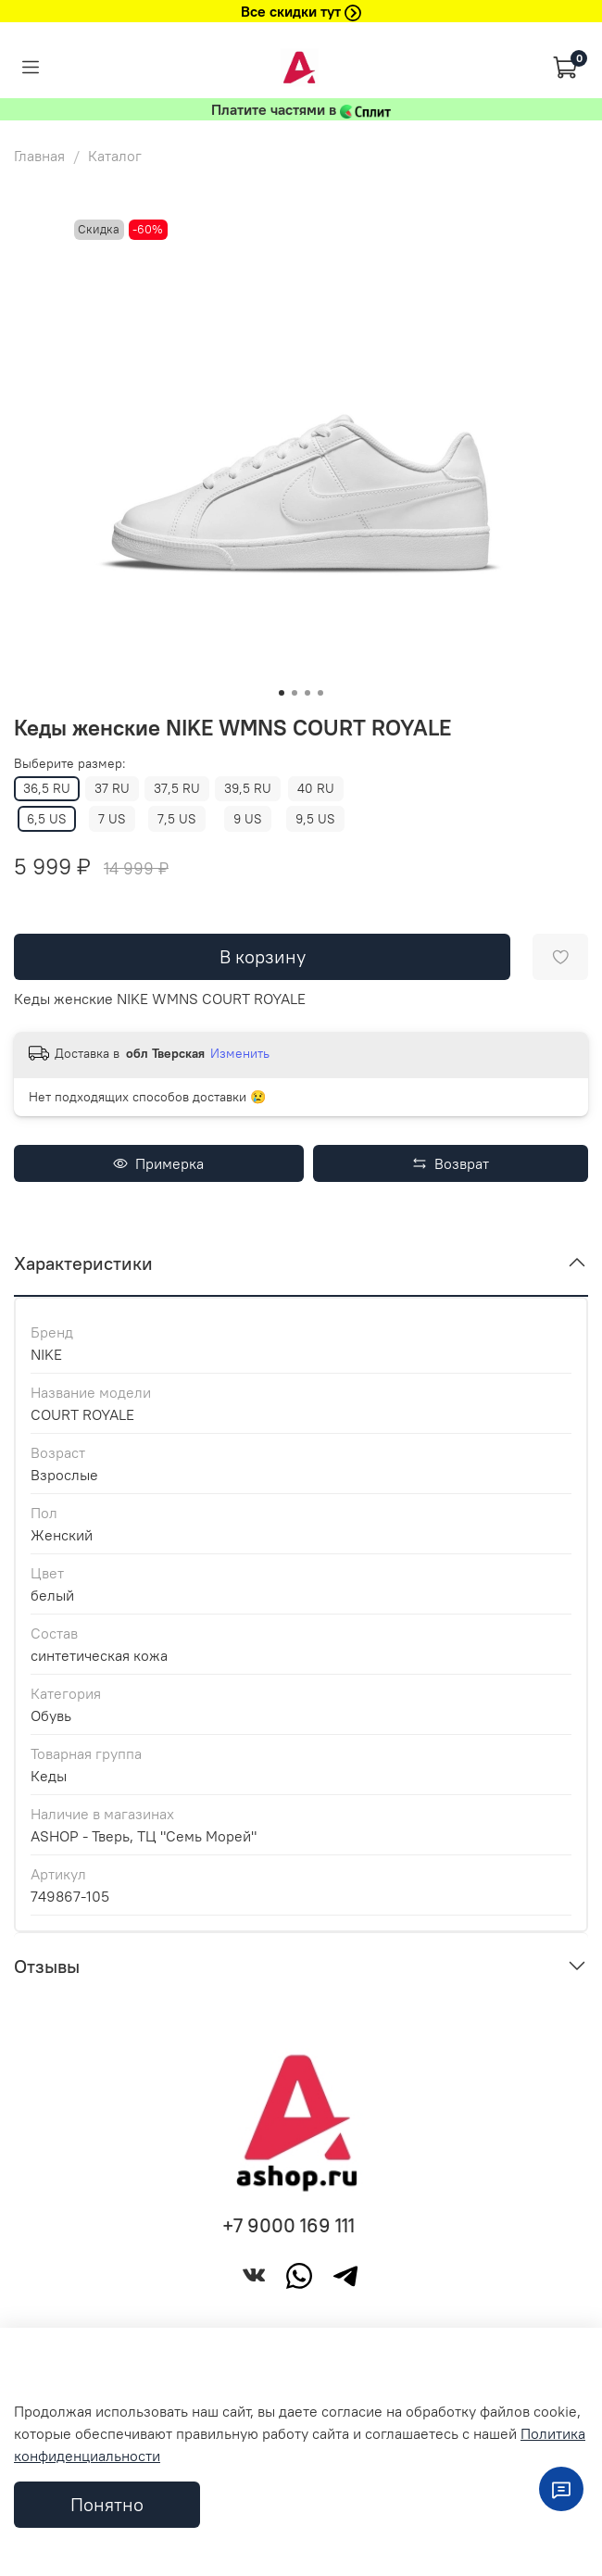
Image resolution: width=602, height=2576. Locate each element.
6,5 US (47, 818)
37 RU (112, 788)
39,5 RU (247, 788)
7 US (112, 818)
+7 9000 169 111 (288, 2225)
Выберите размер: (70, 764)
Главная (39, 155)
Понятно (107, 2504)
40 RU (315, 788)
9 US (247, 818)
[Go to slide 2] (294, 693)
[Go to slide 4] (320, 693)
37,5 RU (177, 788)
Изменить (240, 1053)
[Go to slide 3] (307, 693)
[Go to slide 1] (281, 693)
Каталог (115, 155)
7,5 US (176, 818)
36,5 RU (46, 788)
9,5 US (315, 818)
